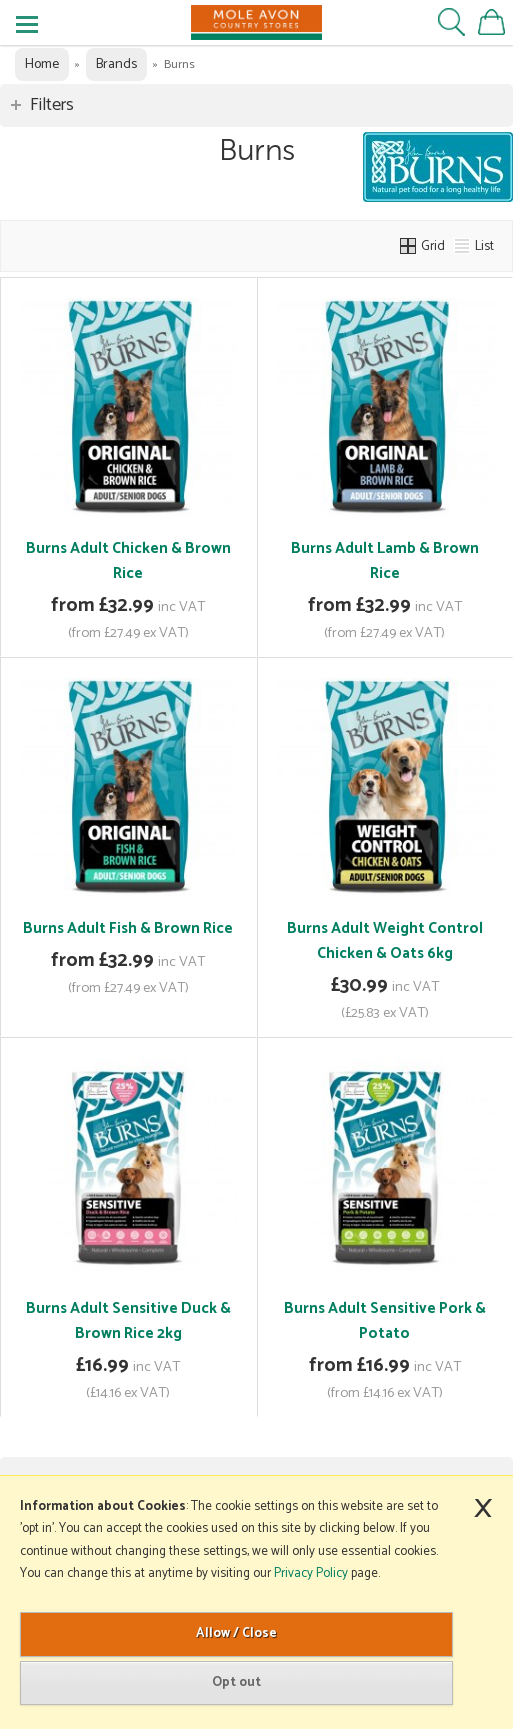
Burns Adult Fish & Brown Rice (128, 928)
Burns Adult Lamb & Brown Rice (385, 561)
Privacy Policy (311, 1573)
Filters (52, 105)
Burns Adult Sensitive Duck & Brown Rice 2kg (128, 1321)
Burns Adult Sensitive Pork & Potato (385, 1321)
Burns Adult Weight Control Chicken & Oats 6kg (385, 941)
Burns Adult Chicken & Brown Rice (128, 561)
